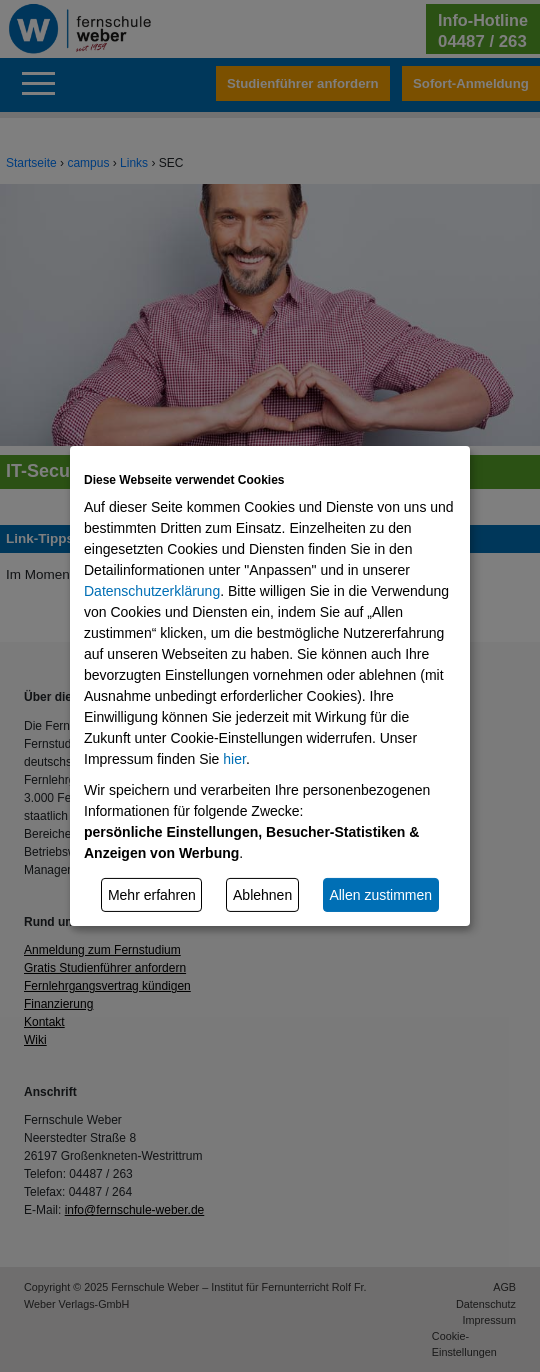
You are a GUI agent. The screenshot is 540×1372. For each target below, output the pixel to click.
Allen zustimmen (380, 894)
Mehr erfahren (152, 894)
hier (234, 759)
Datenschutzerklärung (152, 591)
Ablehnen (262, 894)
